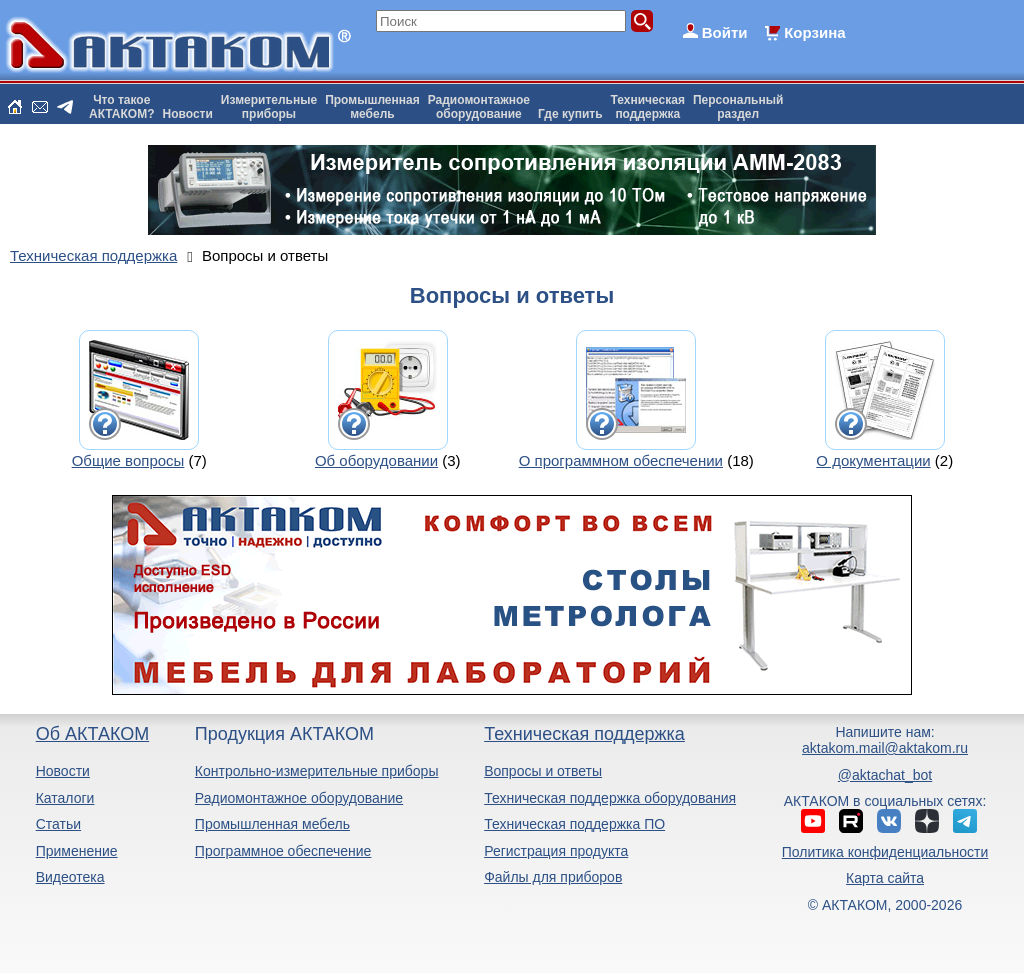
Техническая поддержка (584, 734)
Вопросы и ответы (543, 771)
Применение (77, 851)
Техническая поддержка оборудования (610, 798)
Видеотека (70, 877)
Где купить (570, 114)
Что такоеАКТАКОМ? (122, 107)
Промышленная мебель (272, 824)
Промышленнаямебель (372, 107)
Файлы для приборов (553, 877)
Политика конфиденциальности (885, 852)
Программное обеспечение (283, 851)
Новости (188, 114)
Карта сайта (885, 878)
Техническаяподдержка (648, 107)
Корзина (814, 32)
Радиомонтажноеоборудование (479, 107)
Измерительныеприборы (269, 107)
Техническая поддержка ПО (574, 824)
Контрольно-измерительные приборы (317, 771)
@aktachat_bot (885, 775)
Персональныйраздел (738, 107)
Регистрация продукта (556, 851)
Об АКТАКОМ (92, 734)
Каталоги (65, 798)
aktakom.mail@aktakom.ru (885, 748)
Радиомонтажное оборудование (299, 798)
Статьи (58, 824)
